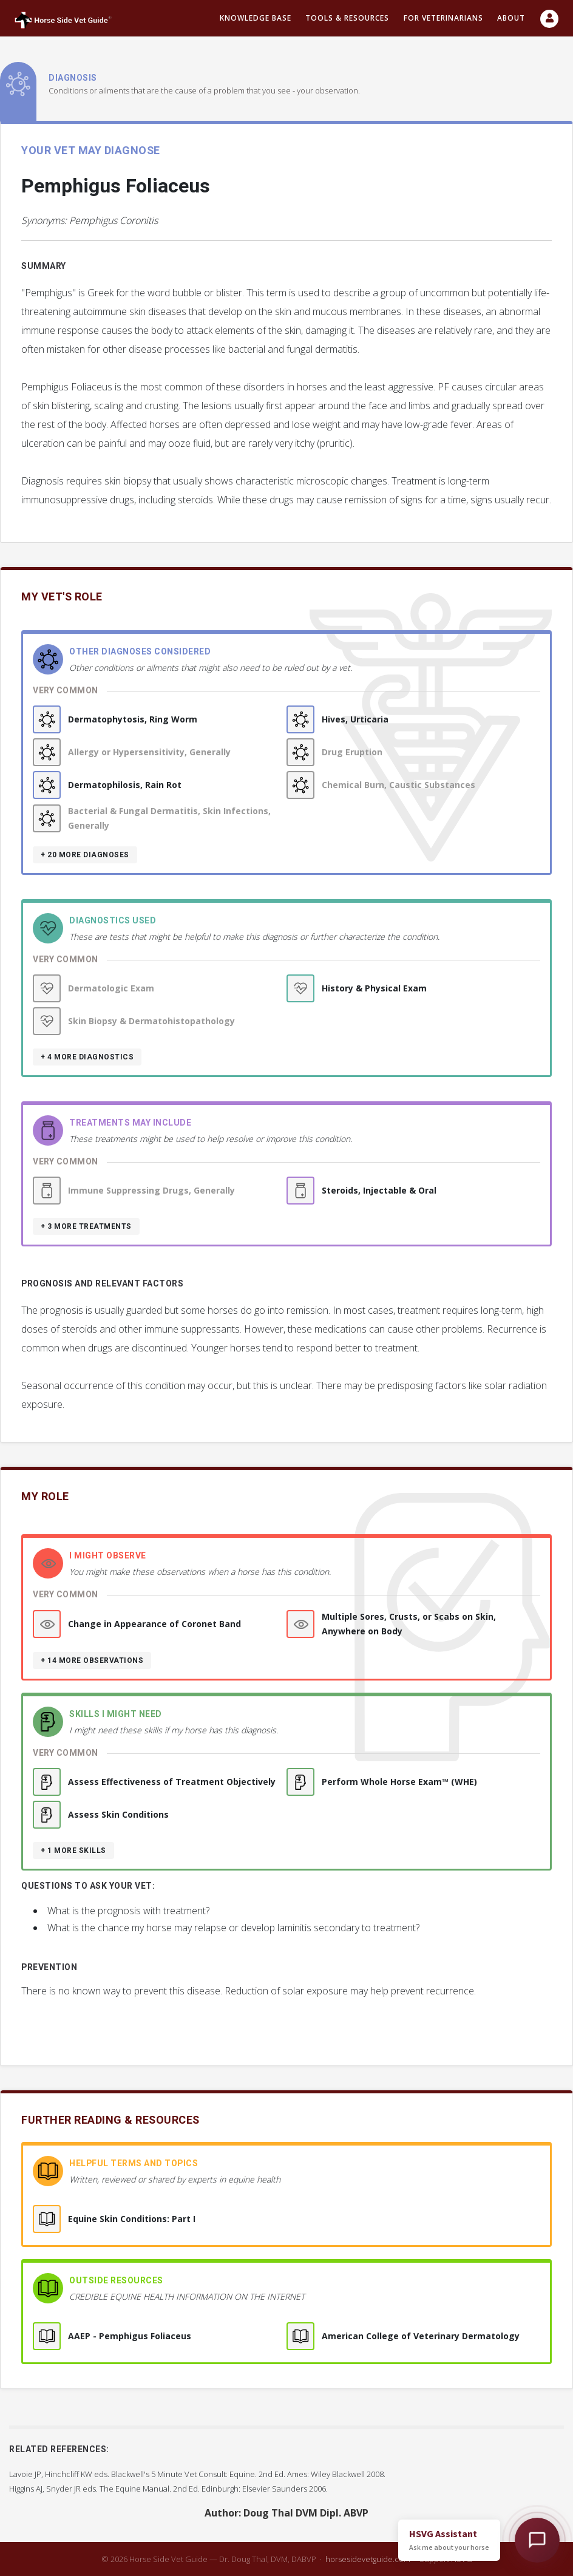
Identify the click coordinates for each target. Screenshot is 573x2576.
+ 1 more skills (73, 1850)
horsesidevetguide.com (367, 2559)
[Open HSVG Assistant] (537, 2540)
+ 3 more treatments (86, 1226)
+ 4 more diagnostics (87, 1057)
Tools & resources (347, 18)
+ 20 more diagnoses (85, 854)
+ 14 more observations (92, 1660)
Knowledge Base (255, 18)
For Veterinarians (443, 18)
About (511, 18)
